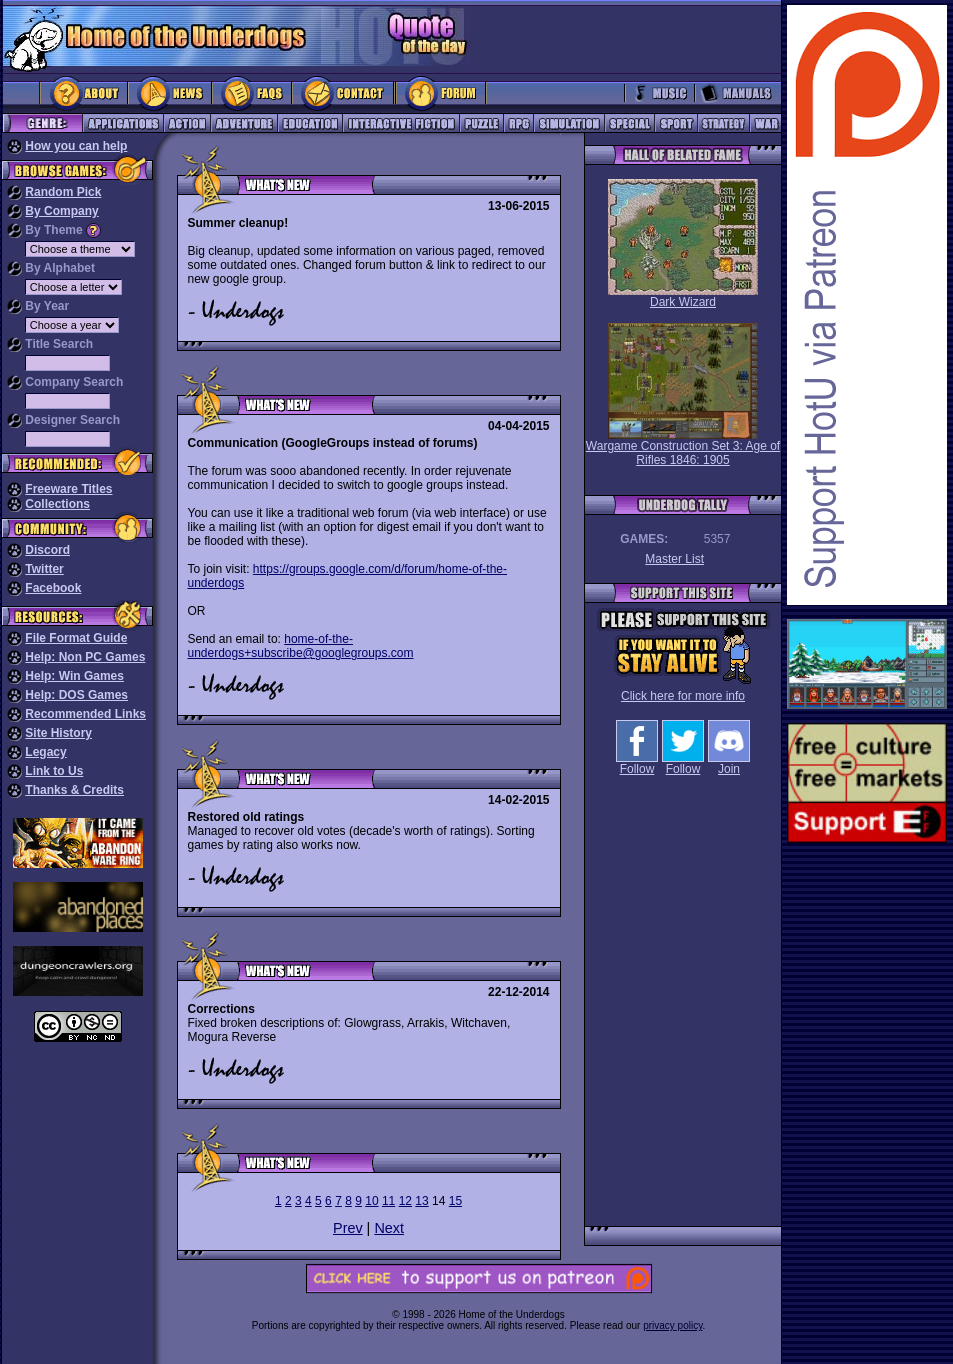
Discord (47, 550)
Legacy (45, 752)
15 (455, 1201)
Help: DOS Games (76, 695)
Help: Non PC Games (85, 657)
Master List (674, 559)
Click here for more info (683, 696)
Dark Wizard (683, 244)
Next (389, 1228)
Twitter (44, 569)
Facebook (53, 588)
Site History (58, 733)
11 (388, 1201)
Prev (348, 1228)
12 (405, 1201)
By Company (61, 211)
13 (421, 1201)
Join (729, 763)
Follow (637, 763)
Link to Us (54, 771)
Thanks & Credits (74, 790)
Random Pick (63, 192)
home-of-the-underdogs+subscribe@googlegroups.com (301, 646)
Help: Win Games (74, 676)
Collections (57, 504)
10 (371, 1201)
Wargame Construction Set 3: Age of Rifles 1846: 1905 (683, 395)
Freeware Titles (68, 489)
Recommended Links (85, 714)
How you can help (76, 146)
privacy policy (672, 1325)
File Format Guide (76, 638)
